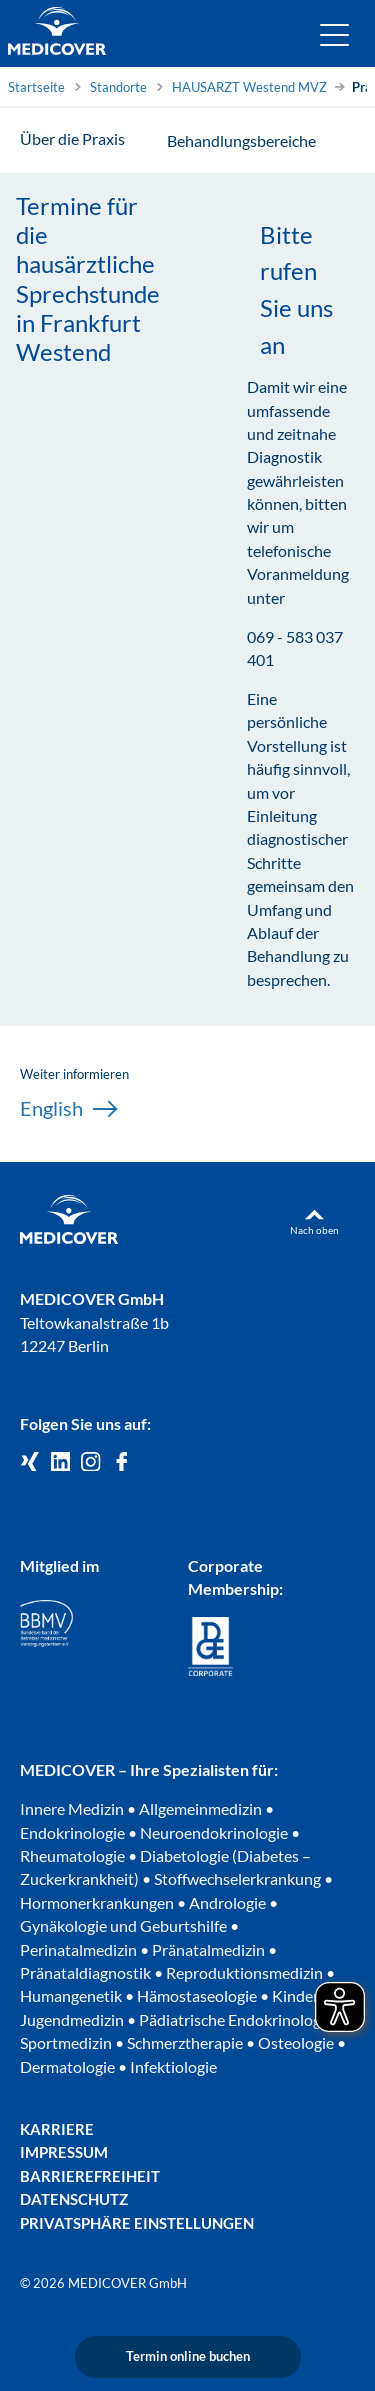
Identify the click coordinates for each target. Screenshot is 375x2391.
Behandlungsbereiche (241, 140)
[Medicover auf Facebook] (122, 1463)
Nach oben (314, 1230)
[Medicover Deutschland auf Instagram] (91, 1463)
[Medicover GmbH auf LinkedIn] (61, 1463)
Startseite (36, 87)
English (68, 1108)
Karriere (57, 2129)
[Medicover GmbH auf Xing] (30, 1463)
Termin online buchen (188, 2356)
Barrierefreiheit (90, 2176)
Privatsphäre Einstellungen (137, 2223)
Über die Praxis (72, 138)
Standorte (118, 87)
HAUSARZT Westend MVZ (249, 87)
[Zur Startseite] (57, 34)
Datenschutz (74, 2199)
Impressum (64, 2152)
